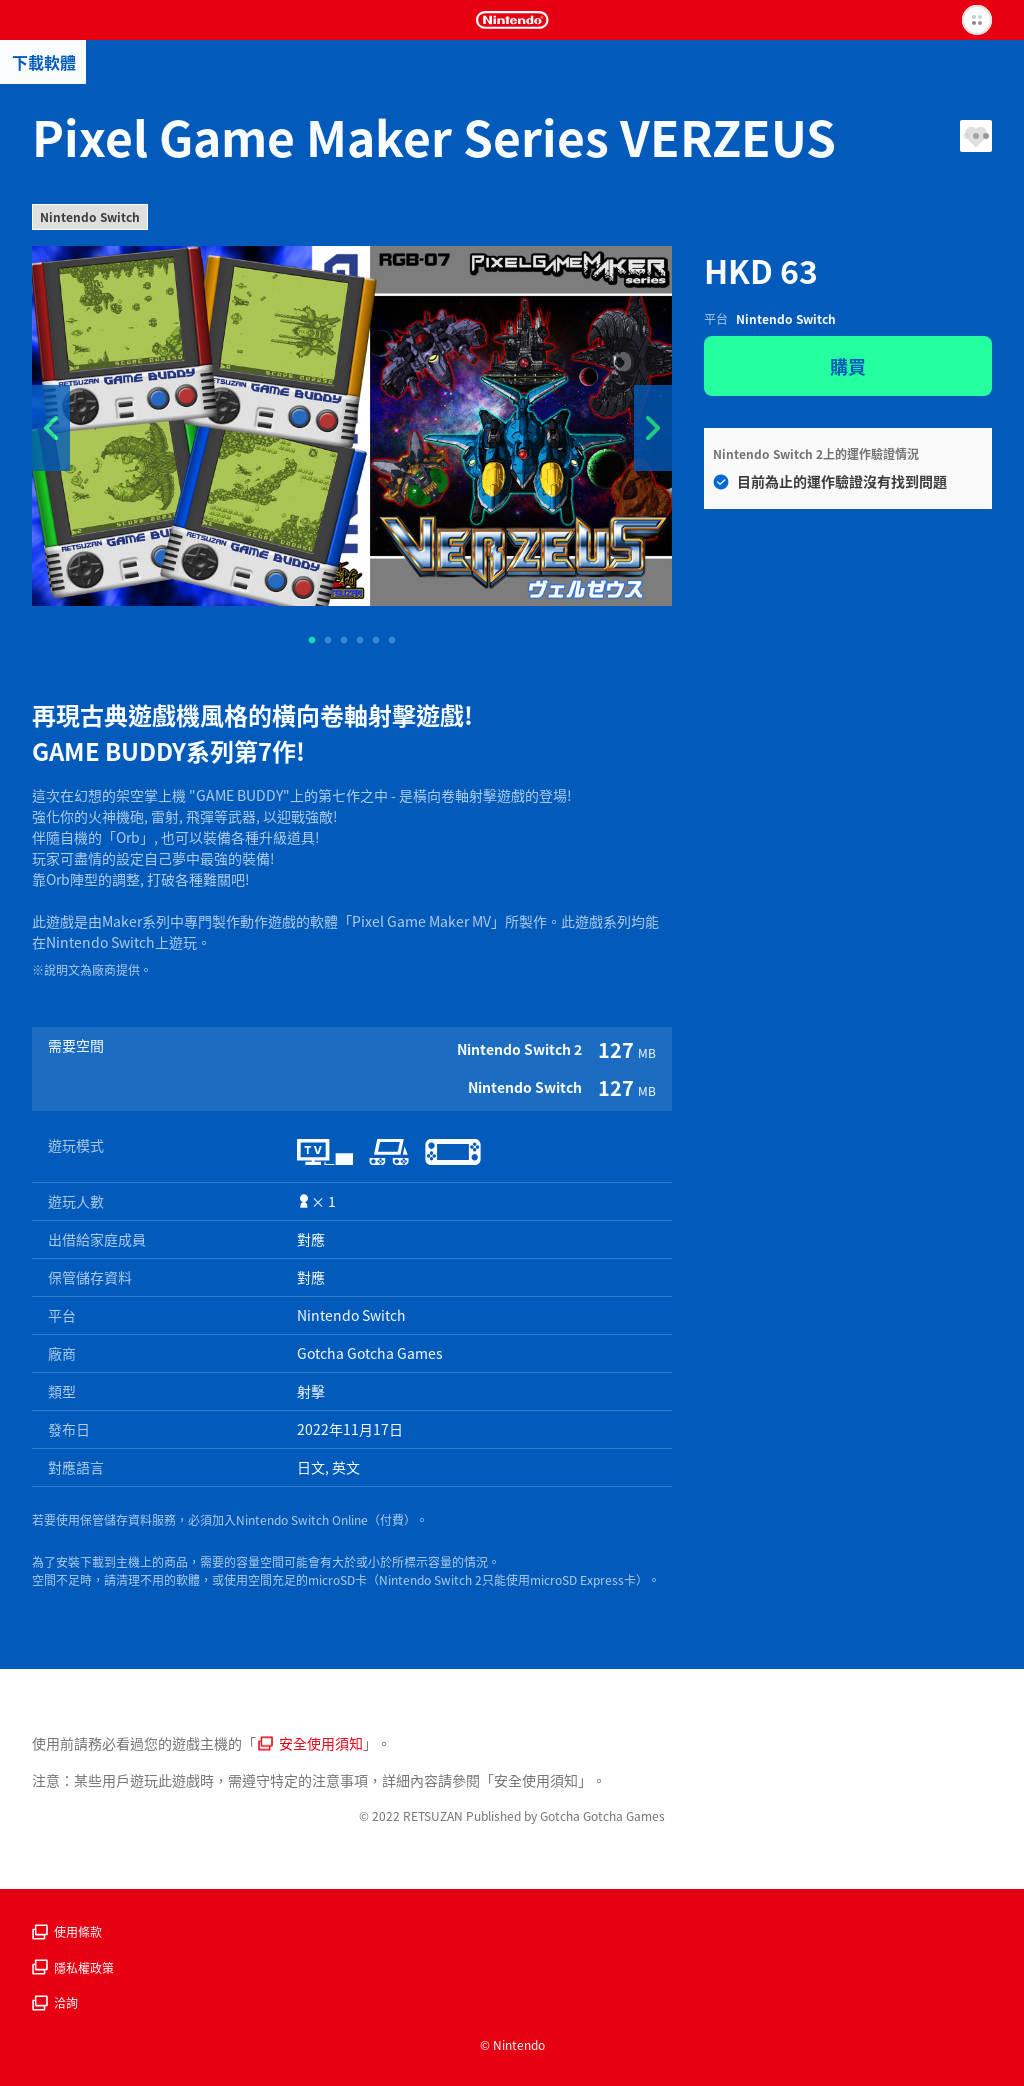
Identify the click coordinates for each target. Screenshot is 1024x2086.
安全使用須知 (310, 1743)
